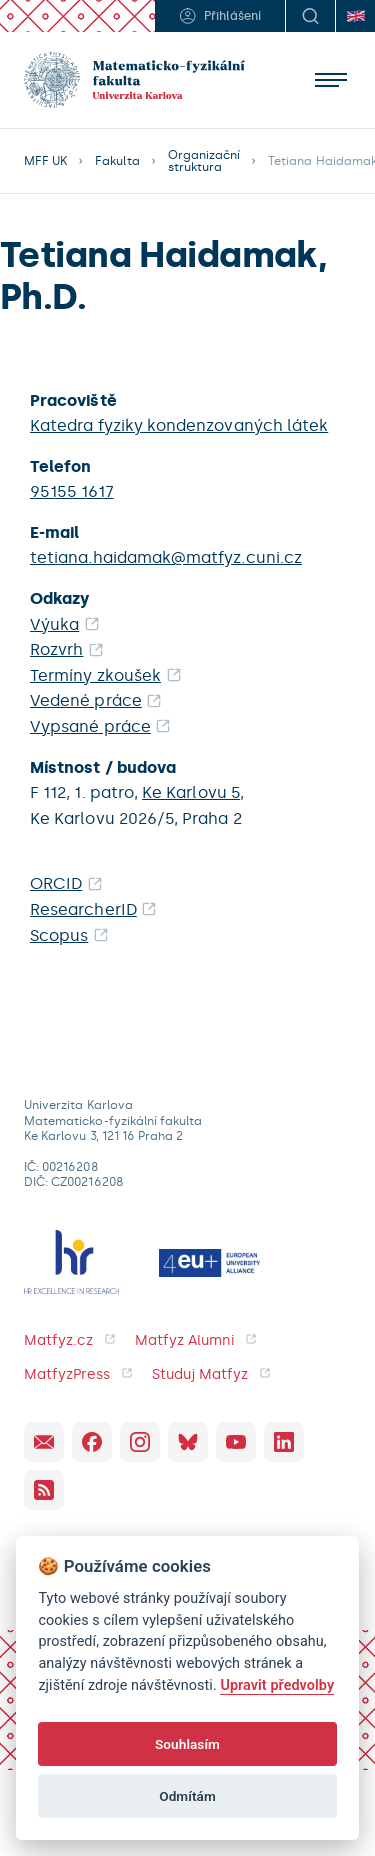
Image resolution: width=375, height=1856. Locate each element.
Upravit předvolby (277, 1685)
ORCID (56, 883)
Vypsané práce (90, 726)
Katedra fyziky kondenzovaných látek (179, 425)
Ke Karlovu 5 (191, 792)
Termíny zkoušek (95, 675)
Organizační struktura (204, 161)
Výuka (54, 624)
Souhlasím (187, 1744)
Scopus (59, 935)
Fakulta (117, 161)
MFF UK (45, 161)
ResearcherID (83, 909)
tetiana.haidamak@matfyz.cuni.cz (166, 557)
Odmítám (187, 1796)
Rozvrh (56, 649)
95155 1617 (72, 491)
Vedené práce (86, 700)
